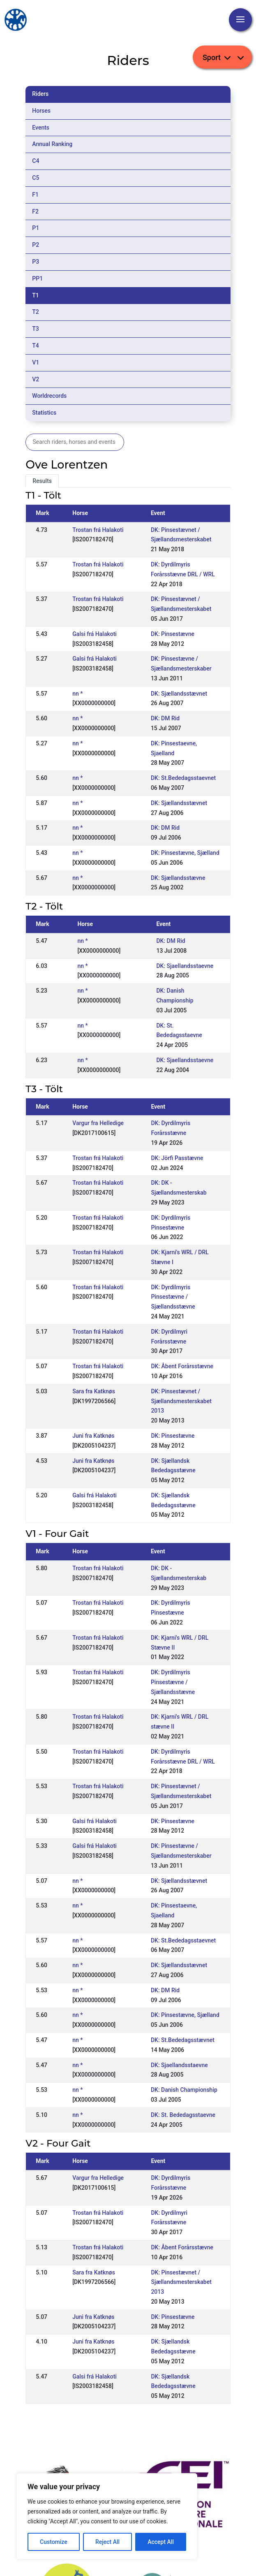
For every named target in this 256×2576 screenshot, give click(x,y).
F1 (35, 194)
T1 (35, 295)
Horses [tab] (41, 110)
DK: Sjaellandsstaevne (184, 966)
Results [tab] (42, 481)
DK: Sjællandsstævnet (179, 693)
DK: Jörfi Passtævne (177, 1158)
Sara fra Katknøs (93, 1391)
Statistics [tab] (44, 412)
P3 (35, 261)
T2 (35, 312)
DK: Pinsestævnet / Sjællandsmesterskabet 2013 (181, 1401)
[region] (106, 2516)
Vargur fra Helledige (98, 1123)
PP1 (37, 278)
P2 (35, 244)
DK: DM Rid (165, 718)
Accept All (161, 2542)
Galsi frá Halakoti (94, 634)
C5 (35, 177)
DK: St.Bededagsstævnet (182, 2040)
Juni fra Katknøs (93, 1435)
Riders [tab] (40, 94)
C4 (35, 161)
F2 (35, 211)
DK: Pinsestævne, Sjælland (185, 852)
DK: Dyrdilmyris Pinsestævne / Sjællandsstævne (173, 1297)
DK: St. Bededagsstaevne (183, 2115)
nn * (77, 693)
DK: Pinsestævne (172, 634)
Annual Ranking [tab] (52, 144)
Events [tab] (40, 127)
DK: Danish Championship (184, 2089)
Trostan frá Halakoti (97, 530)
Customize (53, 2542)
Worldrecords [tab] (49, 395)
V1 (35, 362)
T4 (35, 345)
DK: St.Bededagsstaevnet (183, 778)
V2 (35, 379)
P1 (35, 228)
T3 (35, 328)
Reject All (107, 2542)
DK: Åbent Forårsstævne (182, 1366)
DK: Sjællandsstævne (178, 878)
